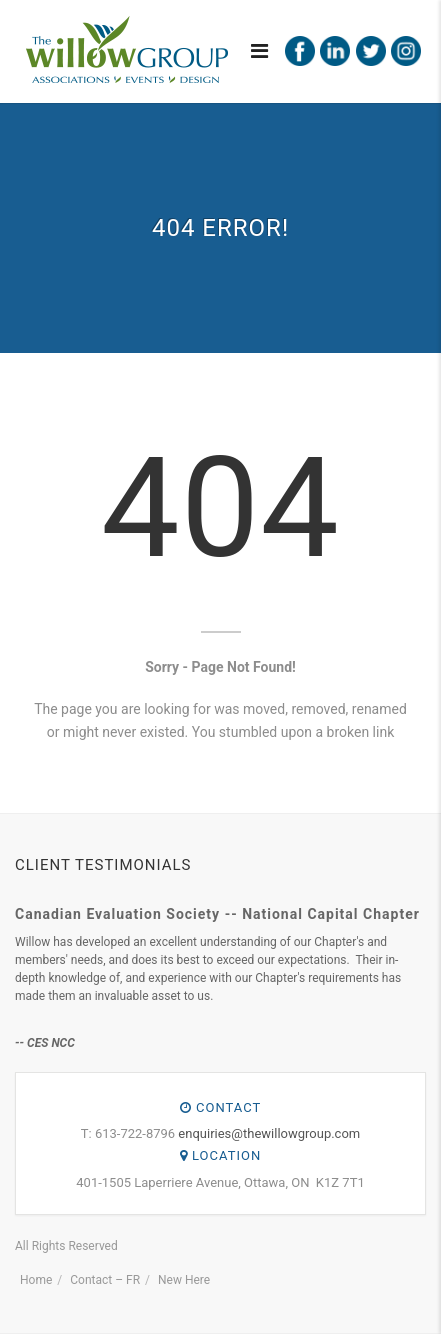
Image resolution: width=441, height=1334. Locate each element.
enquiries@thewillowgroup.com (269, 1133)
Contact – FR (105, 1280)
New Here (184, 1280)
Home (36, 1280)
